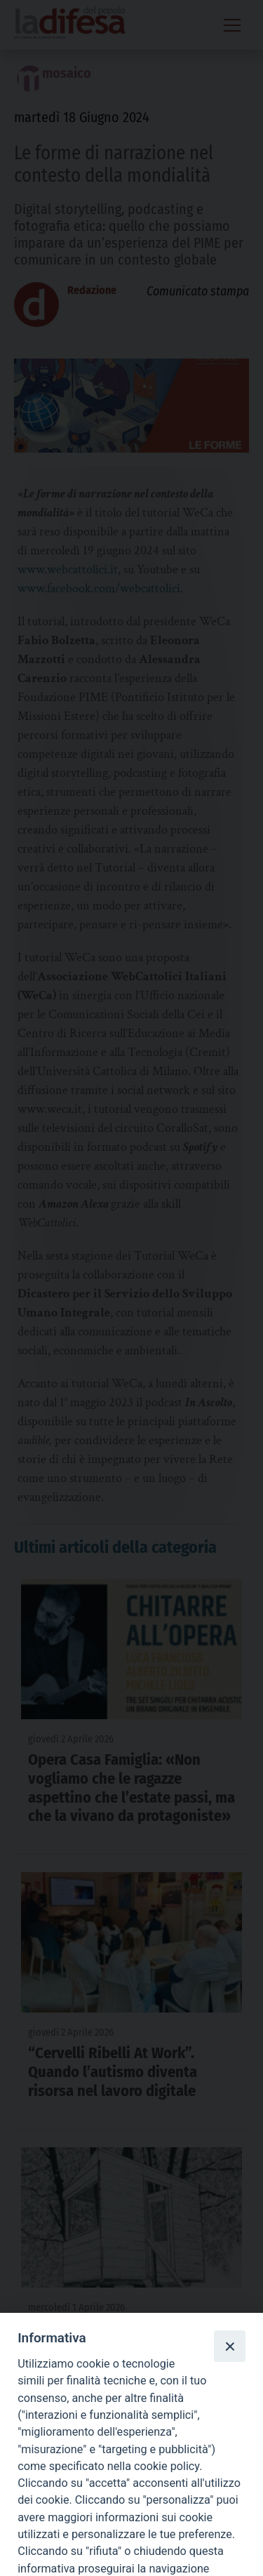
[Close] (229, 2345)
